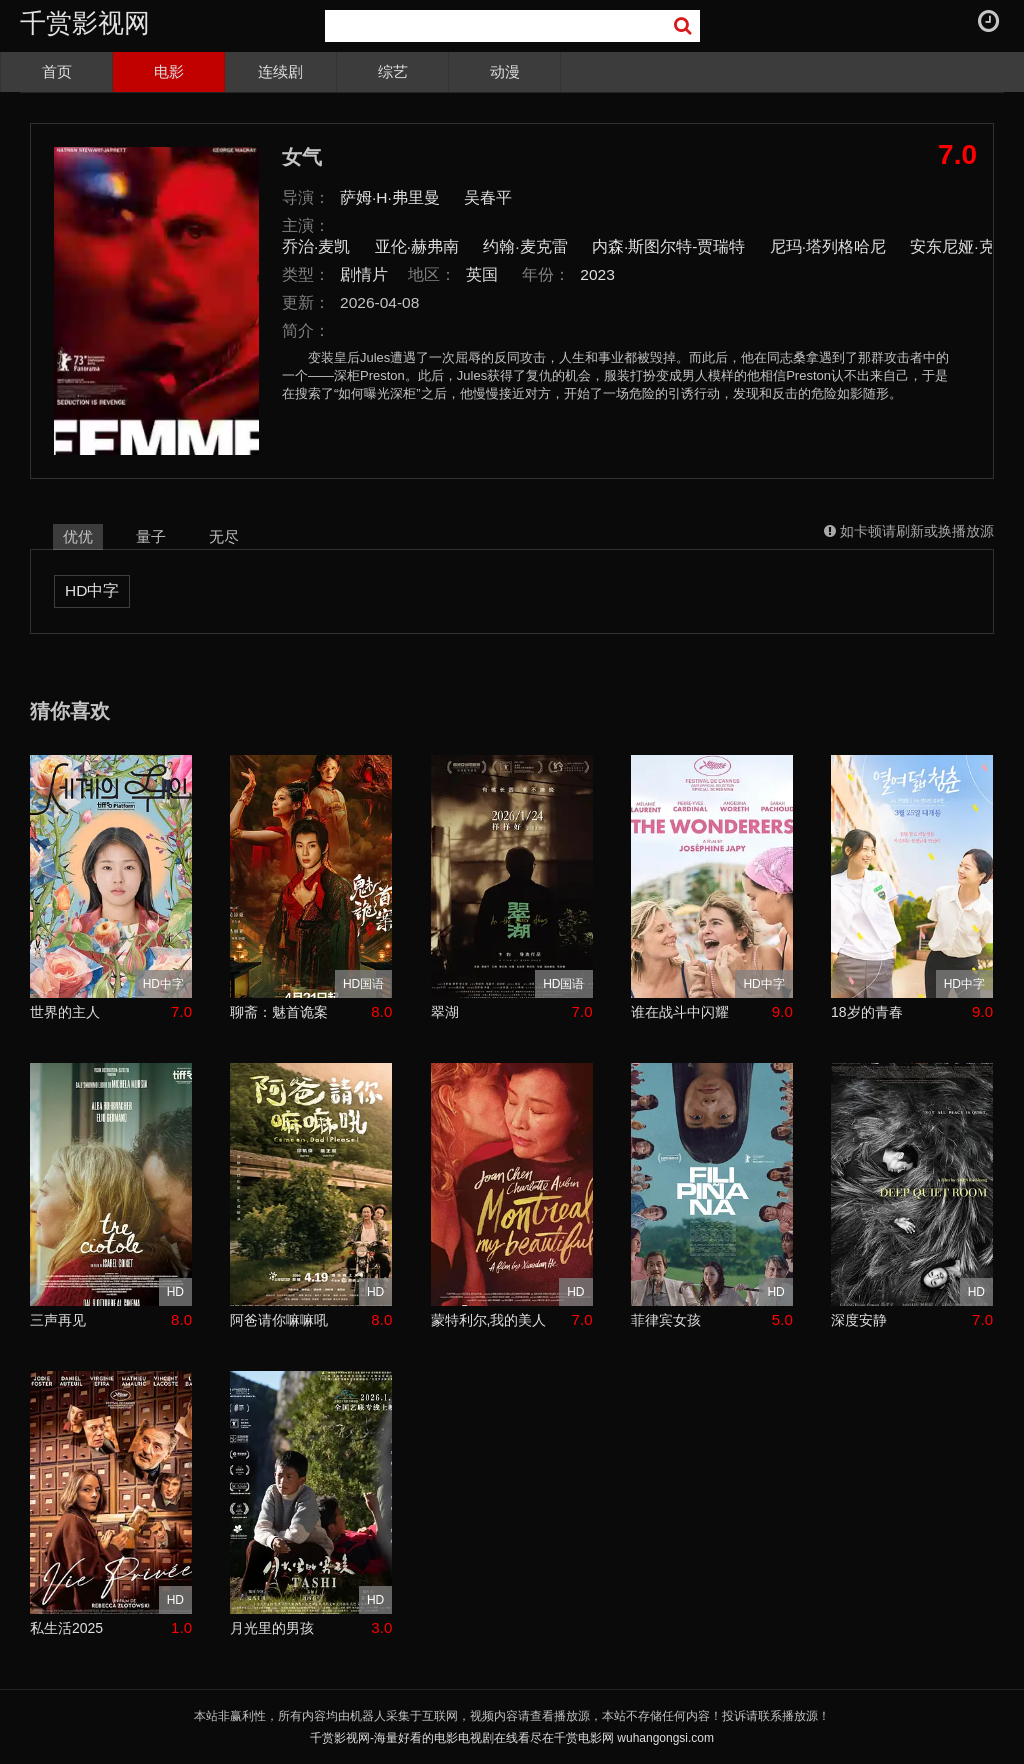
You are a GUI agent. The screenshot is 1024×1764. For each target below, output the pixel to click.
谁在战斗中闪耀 (680, 1012)
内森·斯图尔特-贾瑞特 (668, 246)
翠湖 (445, 1012)
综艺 (393, 71)
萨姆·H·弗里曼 (390, 197)
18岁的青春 (867, 1012)
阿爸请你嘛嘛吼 (279, 1320)
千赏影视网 (85, 23)
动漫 (505, 71)
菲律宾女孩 (666, 1320)
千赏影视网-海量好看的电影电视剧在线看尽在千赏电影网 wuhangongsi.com (512, 1738)
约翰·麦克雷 (525, 246)
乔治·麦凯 (316, 246)
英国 (482, 274)
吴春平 (488, 197)
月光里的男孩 (272, 1628)
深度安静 (859, 1320)
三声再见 (58, 1320)
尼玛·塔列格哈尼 (828, 246)
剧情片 (364, 274)
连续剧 (280, 71)
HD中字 (92, 590)
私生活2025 (66, 1628)
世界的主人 (65, 1012)
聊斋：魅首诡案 (279, 1012)
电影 (169, 71)
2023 (597, 274)
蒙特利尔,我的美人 (489, 1320)
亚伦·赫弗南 (417, 246)
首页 (57, 71)
